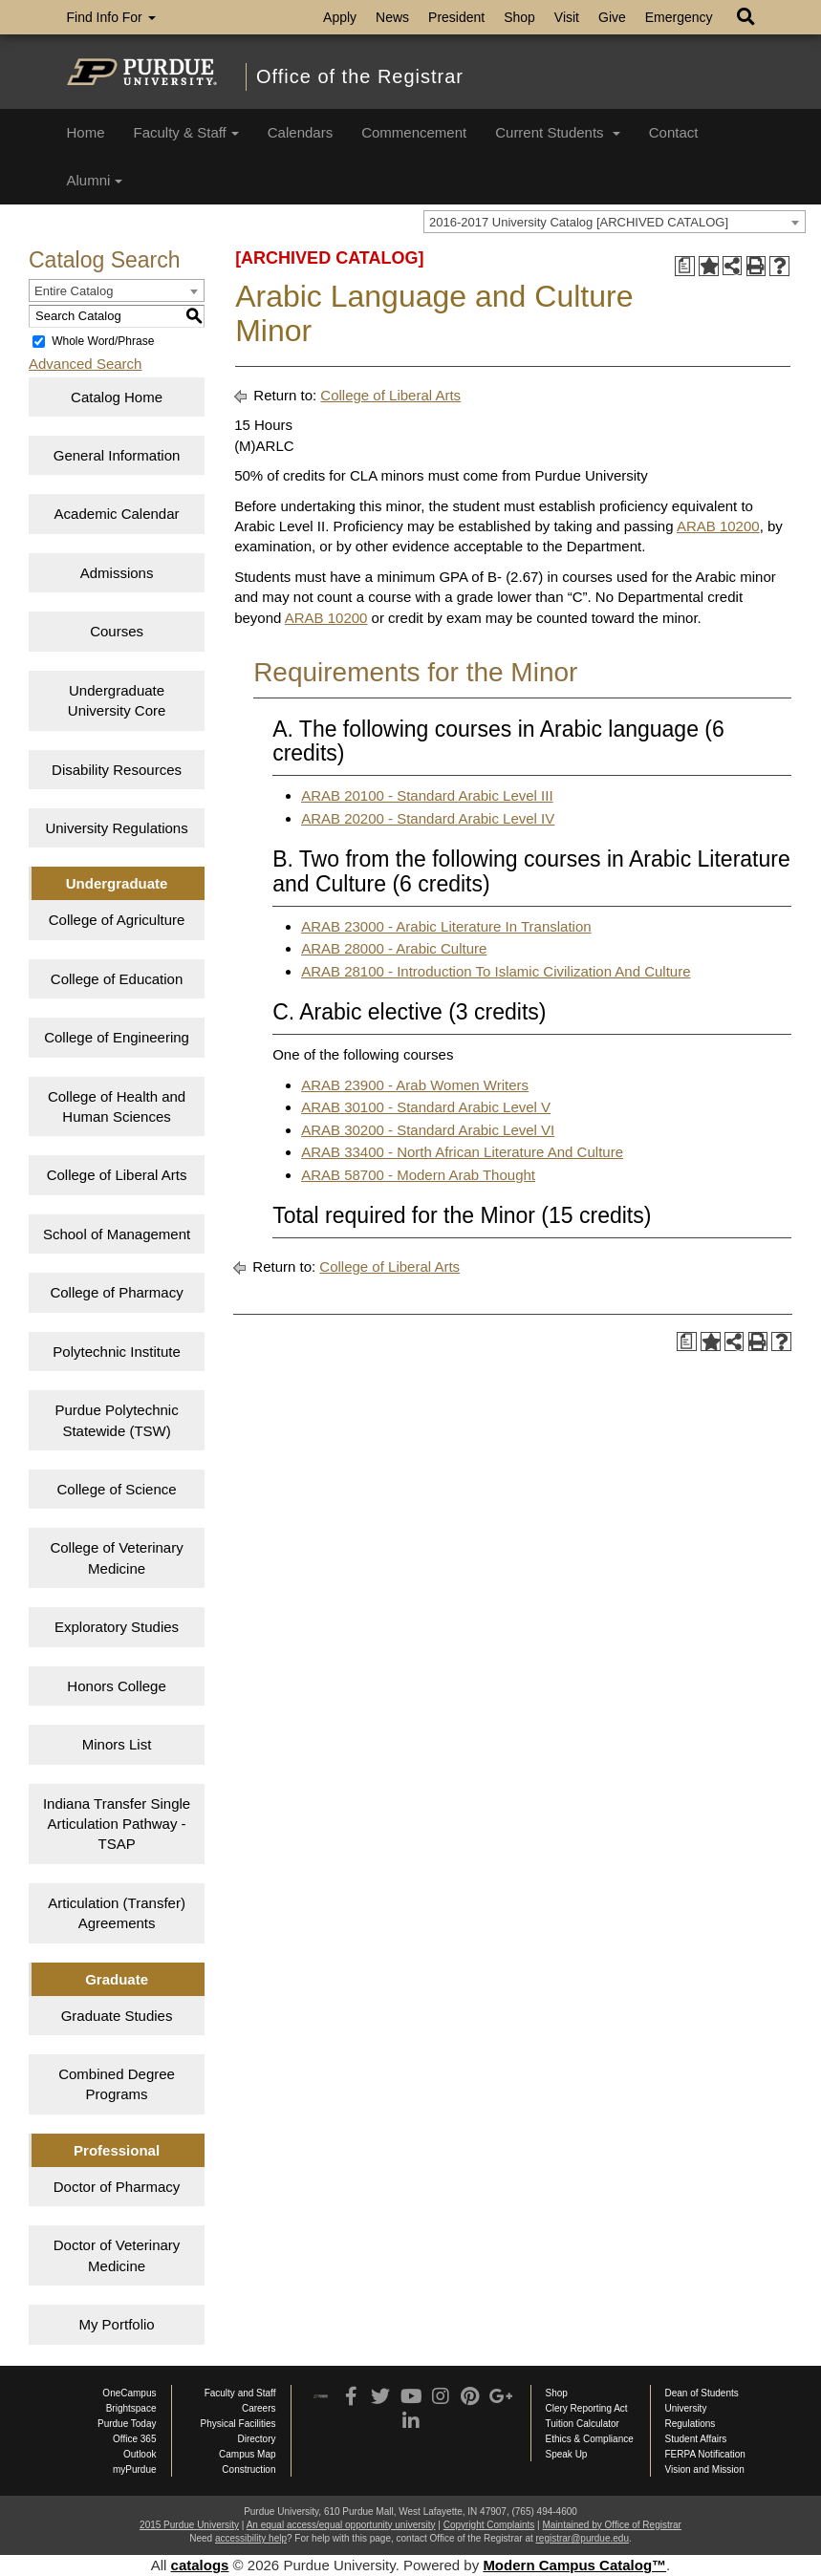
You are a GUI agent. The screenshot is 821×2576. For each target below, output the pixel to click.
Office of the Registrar (360, 76)
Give (612, 17)
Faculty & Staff (186, 132)
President (456, 17)
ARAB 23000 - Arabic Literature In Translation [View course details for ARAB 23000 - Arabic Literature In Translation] (446, 926)
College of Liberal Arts (117, 1175)
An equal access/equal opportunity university (341, 2525)
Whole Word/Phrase (103, 341)
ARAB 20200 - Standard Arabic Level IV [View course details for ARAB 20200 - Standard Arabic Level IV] (427, 818)
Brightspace (131, 2408)
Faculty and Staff (240, 2393)
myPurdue (135, 2469)
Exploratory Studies (116, 1627)
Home (86, 132)
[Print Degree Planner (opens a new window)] (685, 266)
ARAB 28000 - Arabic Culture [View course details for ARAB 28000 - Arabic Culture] (393, 948)
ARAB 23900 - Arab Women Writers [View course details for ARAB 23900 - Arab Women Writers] (415, 1085)
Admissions (117, 573)
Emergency (679, 17)
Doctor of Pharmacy (117, 2187)
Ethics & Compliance (590, 2439)
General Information (117, 455)
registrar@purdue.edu (582, 2538)
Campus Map (247, 2454)
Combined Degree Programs (116, 2084)
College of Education (117, 979)
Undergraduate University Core (117, 700)
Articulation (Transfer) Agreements (116, 1913)
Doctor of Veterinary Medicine (117, 2255)
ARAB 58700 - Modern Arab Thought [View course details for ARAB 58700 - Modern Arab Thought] (418, 1175)
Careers (259, 2408)
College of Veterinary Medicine (116, 1557)
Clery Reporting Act (587, 2408)
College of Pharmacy (116, 1292)
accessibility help (251, 2538)
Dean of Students (702, 2393)
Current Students (557, 132)
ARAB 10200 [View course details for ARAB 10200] (718, 526)
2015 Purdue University (189, 2525)
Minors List (117, 1744)
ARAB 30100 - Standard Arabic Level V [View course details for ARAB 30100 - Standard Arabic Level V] (426, 1107)
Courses (116, 631)
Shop (519, 17)
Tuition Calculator (582, 2423)
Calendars (300, 132)
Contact (674, 132)
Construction (248, 2469)
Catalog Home (116, 397)
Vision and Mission (705, 2469)
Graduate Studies (117, 2015)
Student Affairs (696, 2439)
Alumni (95, 180)
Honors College (116, 1686)
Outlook (139, 2454)
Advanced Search (85, 363)
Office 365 (134, 2439)
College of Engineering (116, 1037)
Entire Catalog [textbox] (73, 291)
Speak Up (567, 2454)
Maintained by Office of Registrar (611, 2525)
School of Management (116, 1234)
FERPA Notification (705, 2454)
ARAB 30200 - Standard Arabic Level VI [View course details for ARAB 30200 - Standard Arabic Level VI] (427, 1130)
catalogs (200, 2565)
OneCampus (129, 2393)
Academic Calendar (117, 513)
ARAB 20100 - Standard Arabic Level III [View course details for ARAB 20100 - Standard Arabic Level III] (427, 795)
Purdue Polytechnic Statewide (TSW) (116, 1420)
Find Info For (111, 17)
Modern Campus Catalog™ (574, 2565)
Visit (566, 17)
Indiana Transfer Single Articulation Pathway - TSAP (116, 1824)
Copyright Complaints (489, 2525)
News (392, 17)
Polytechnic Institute (116, 1351)
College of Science (117, 1489)
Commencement (413, 132)
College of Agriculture (117, 920)
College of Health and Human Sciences (116, 1106)
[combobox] (614, 221)
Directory (256, 2439)
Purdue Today (127, 2423)
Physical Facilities (238, 2423)
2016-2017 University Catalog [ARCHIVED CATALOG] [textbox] (578, 222)
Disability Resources (117, 770)
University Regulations (116, 828)
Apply (339, 17)
